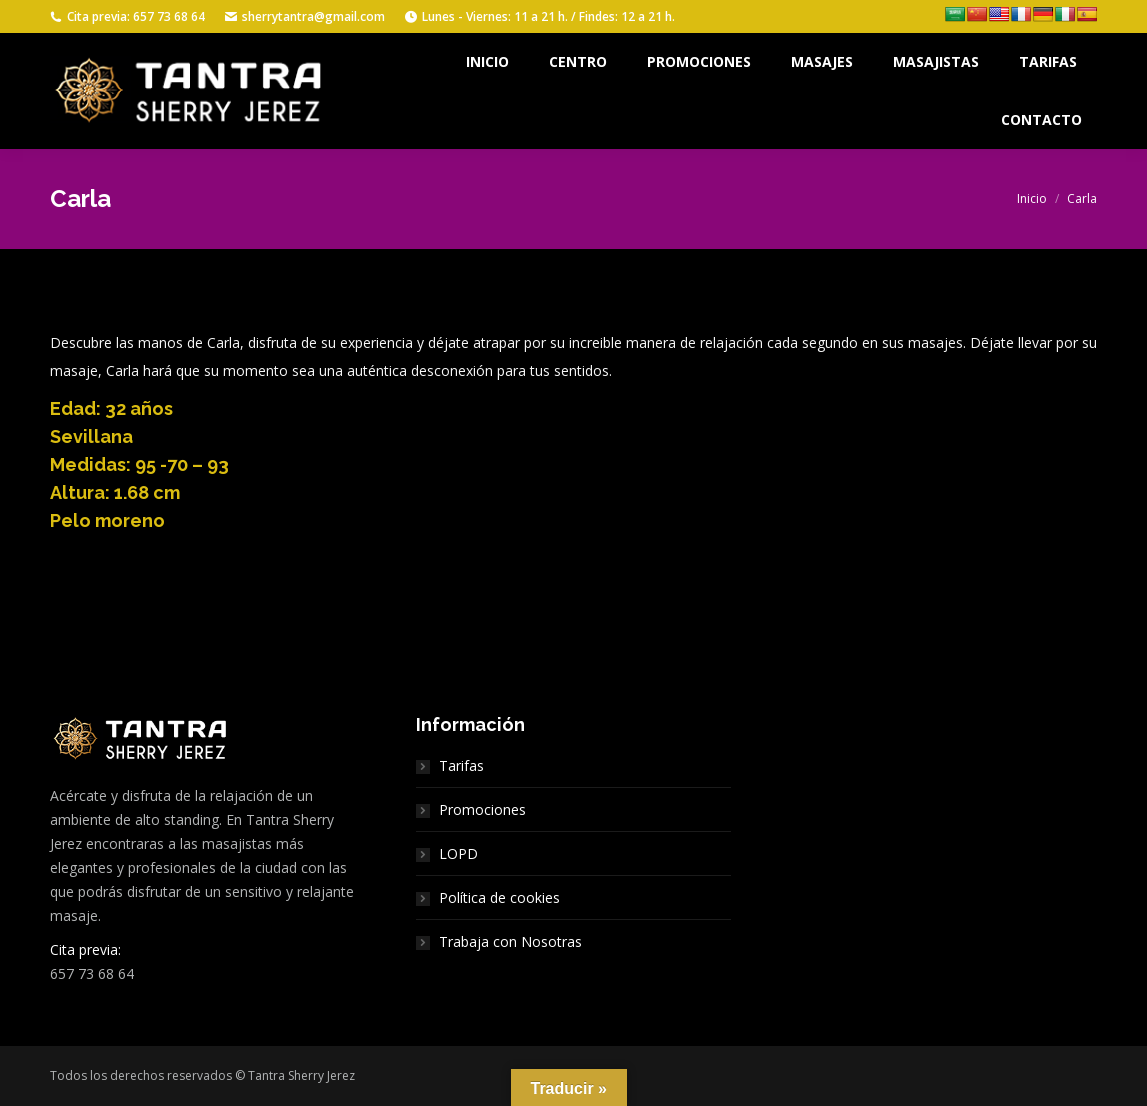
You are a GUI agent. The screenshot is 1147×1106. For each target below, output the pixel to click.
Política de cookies (499, 897)
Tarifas (461, 765)
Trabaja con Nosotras (510, 941)
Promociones (482, 809)
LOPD (458, 853)
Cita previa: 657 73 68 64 (127, 16)
